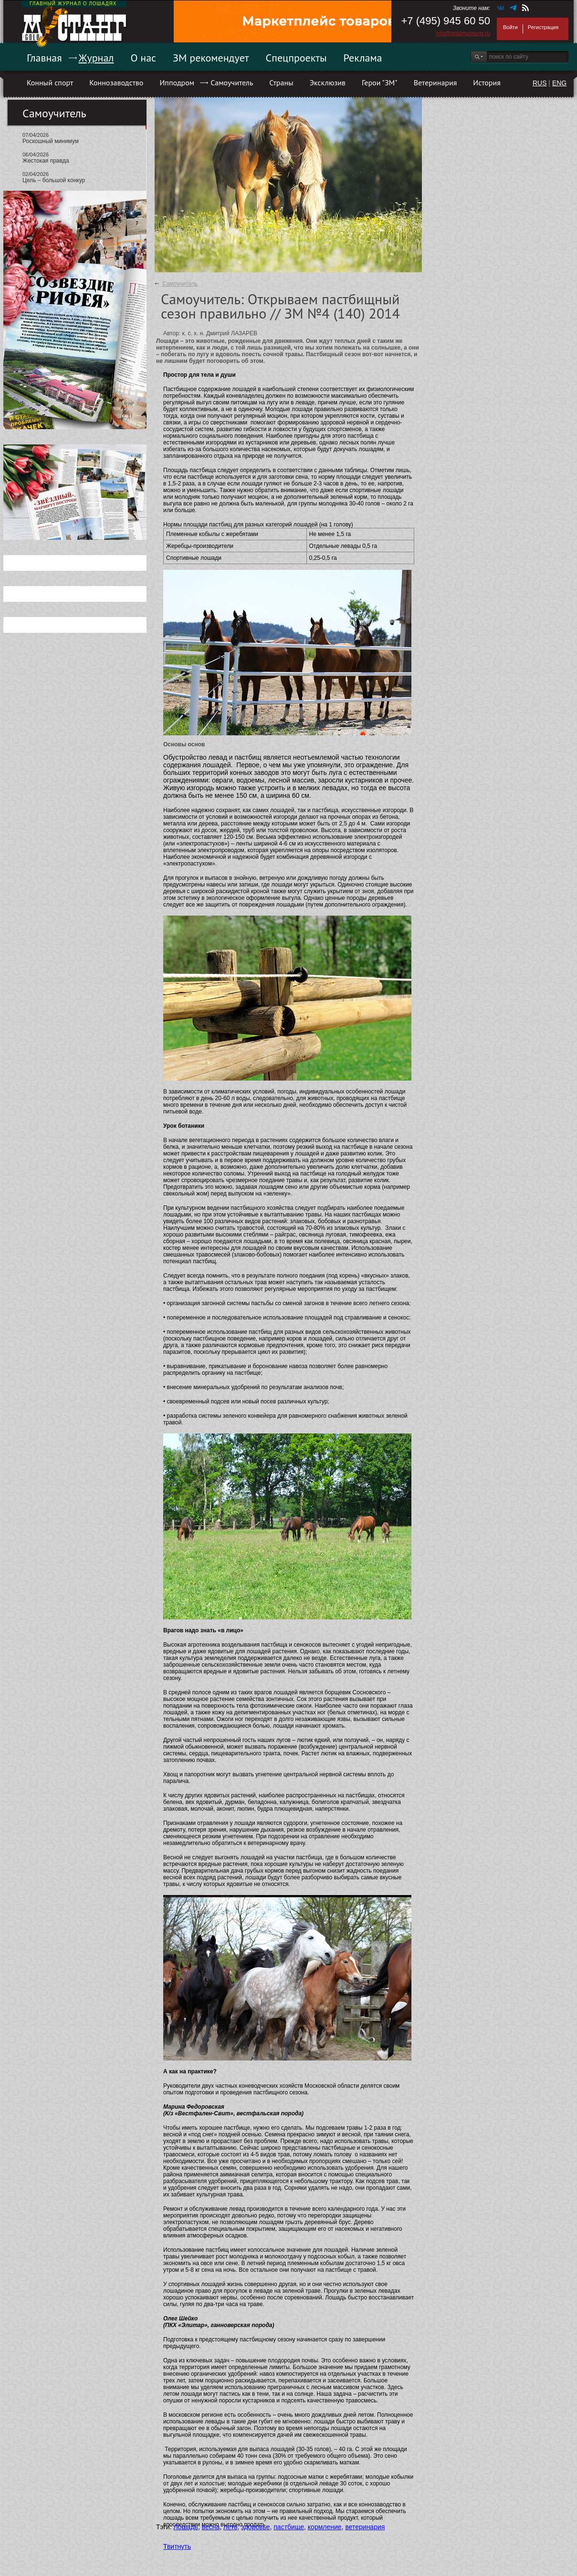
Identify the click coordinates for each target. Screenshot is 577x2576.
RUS (540, 83)
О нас (143, 57)
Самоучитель (231, 82)
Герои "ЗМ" (380, 82)
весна (211, 2527)
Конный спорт (50, 82)
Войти (510, 27)
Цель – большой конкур (53, 180)
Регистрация (543, 27)
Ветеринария (435, 82)
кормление (325, 2527)
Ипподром (176, 82)
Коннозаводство (116, 82)
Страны (281, 82)
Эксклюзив (328, 82)
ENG (559, 83)
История (487, 82)
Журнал (96, 57)
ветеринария (365, 2527)
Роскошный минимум (50, 141)
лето (230, 2527)
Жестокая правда (45, 160)
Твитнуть (177, 2546)
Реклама (363, 57)
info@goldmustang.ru (463, 33)
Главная (44, 57)
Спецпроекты (296, 57)
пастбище (288, 2527)
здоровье (255, 2527)
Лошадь (185, 2527)
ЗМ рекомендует (211, 57)
